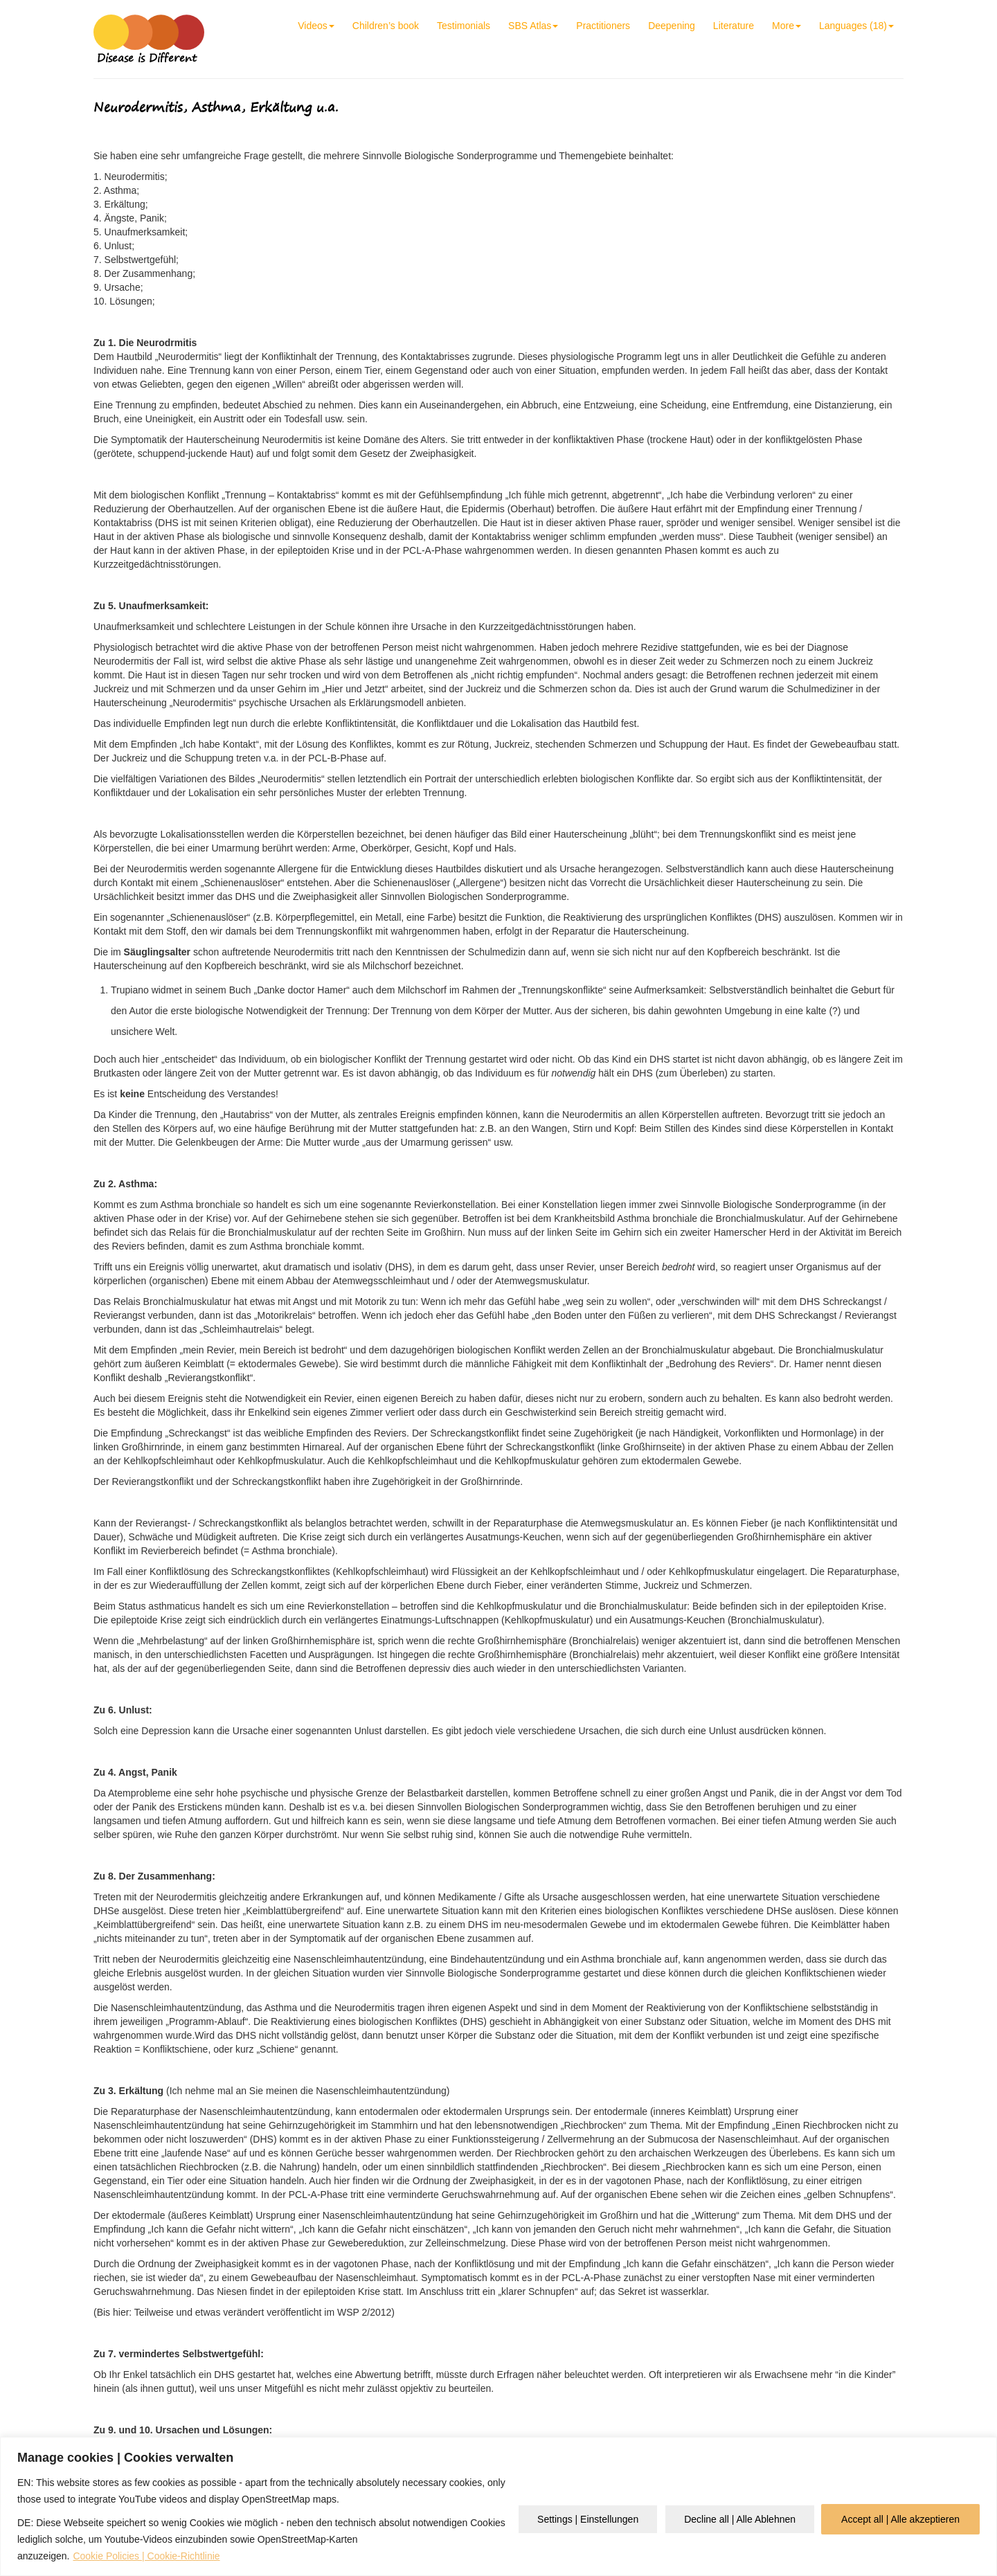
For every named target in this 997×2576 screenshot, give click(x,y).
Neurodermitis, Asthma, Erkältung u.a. (216, 107)
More (786, 25)
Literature (733, 25)
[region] (498, 2506)
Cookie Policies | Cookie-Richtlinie (146, 2555)
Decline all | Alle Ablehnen (740, 2519)
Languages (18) (856, 25)
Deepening (671, 25)
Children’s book (385, 25)
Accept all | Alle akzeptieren (900, 2519)
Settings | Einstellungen (587, 2519)
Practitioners (603, 25)
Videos (316, 25)
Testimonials (463, 25)
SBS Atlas (533, 25)
